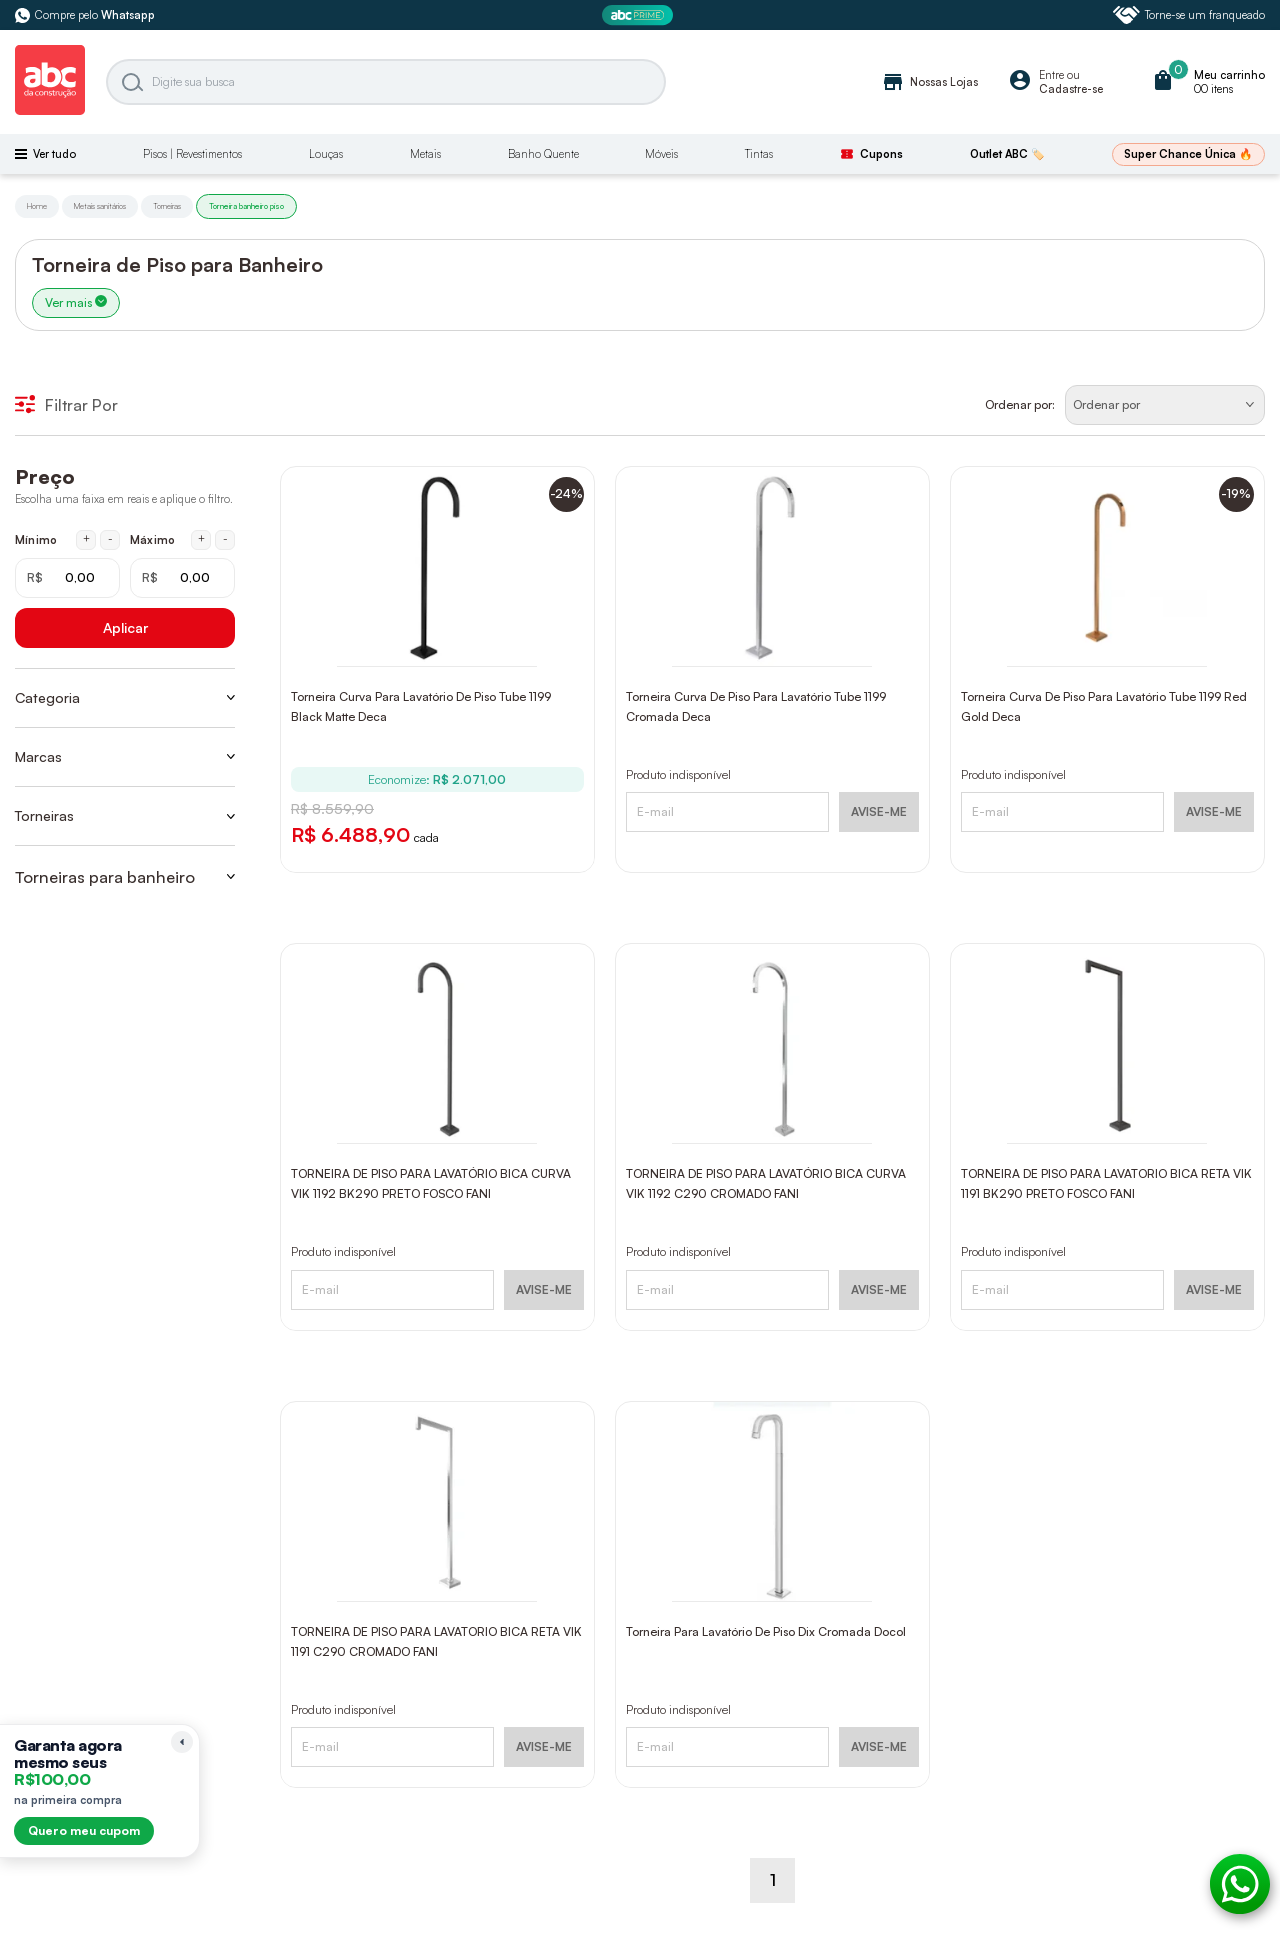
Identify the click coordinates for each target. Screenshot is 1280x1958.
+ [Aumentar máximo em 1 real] (201, 539)
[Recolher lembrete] (182, 1742)
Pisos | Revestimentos (192, 154)
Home (37, 206)
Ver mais (76, 302)
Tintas (759, 154)
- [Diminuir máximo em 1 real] (225, 539)
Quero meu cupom (84, 1830)
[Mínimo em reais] (67, 578)
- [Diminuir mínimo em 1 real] (110, 539)
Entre (1051, 75)
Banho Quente (543, 154)
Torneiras (167, 206)
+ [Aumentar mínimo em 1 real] (86, 539)
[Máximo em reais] (182, 578)
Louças (326, 154)
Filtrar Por (66, 405)
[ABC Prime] (640, 15)
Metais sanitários (100, 206)
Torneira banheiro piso (246, 206)
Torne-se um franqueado (1189, 15)
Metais (425, 154)
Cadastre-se (1071, 89)
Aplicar (125, 627)
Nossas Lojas (929, 82)
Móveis (661, 154)
